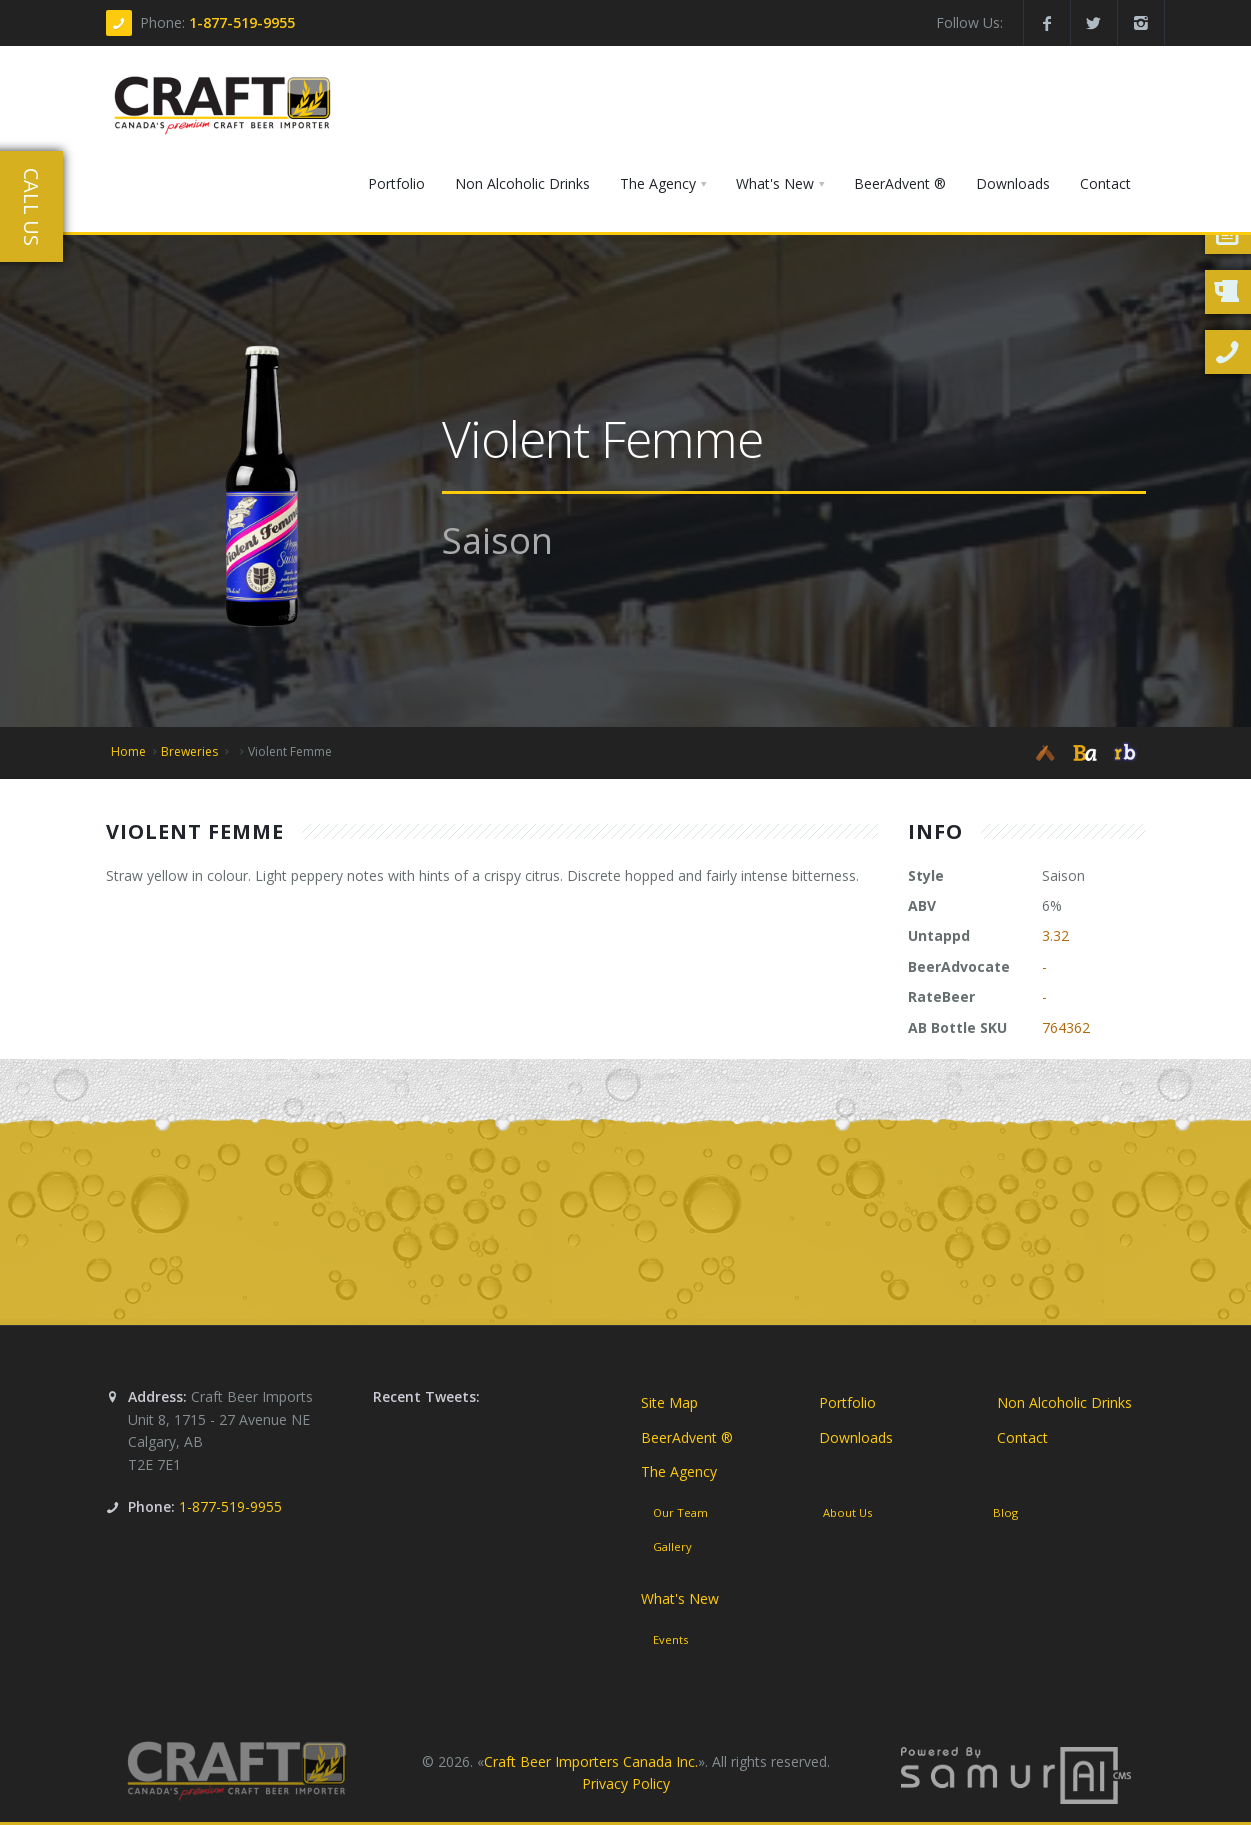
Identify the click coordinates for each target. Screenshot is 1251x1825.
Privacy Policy (626, 1783)
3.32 (1055, 935)
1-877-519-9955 (242, 22)
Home (128, 751)
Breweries (189, 751)
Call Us (31, 207)
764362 (1066, 1027)
